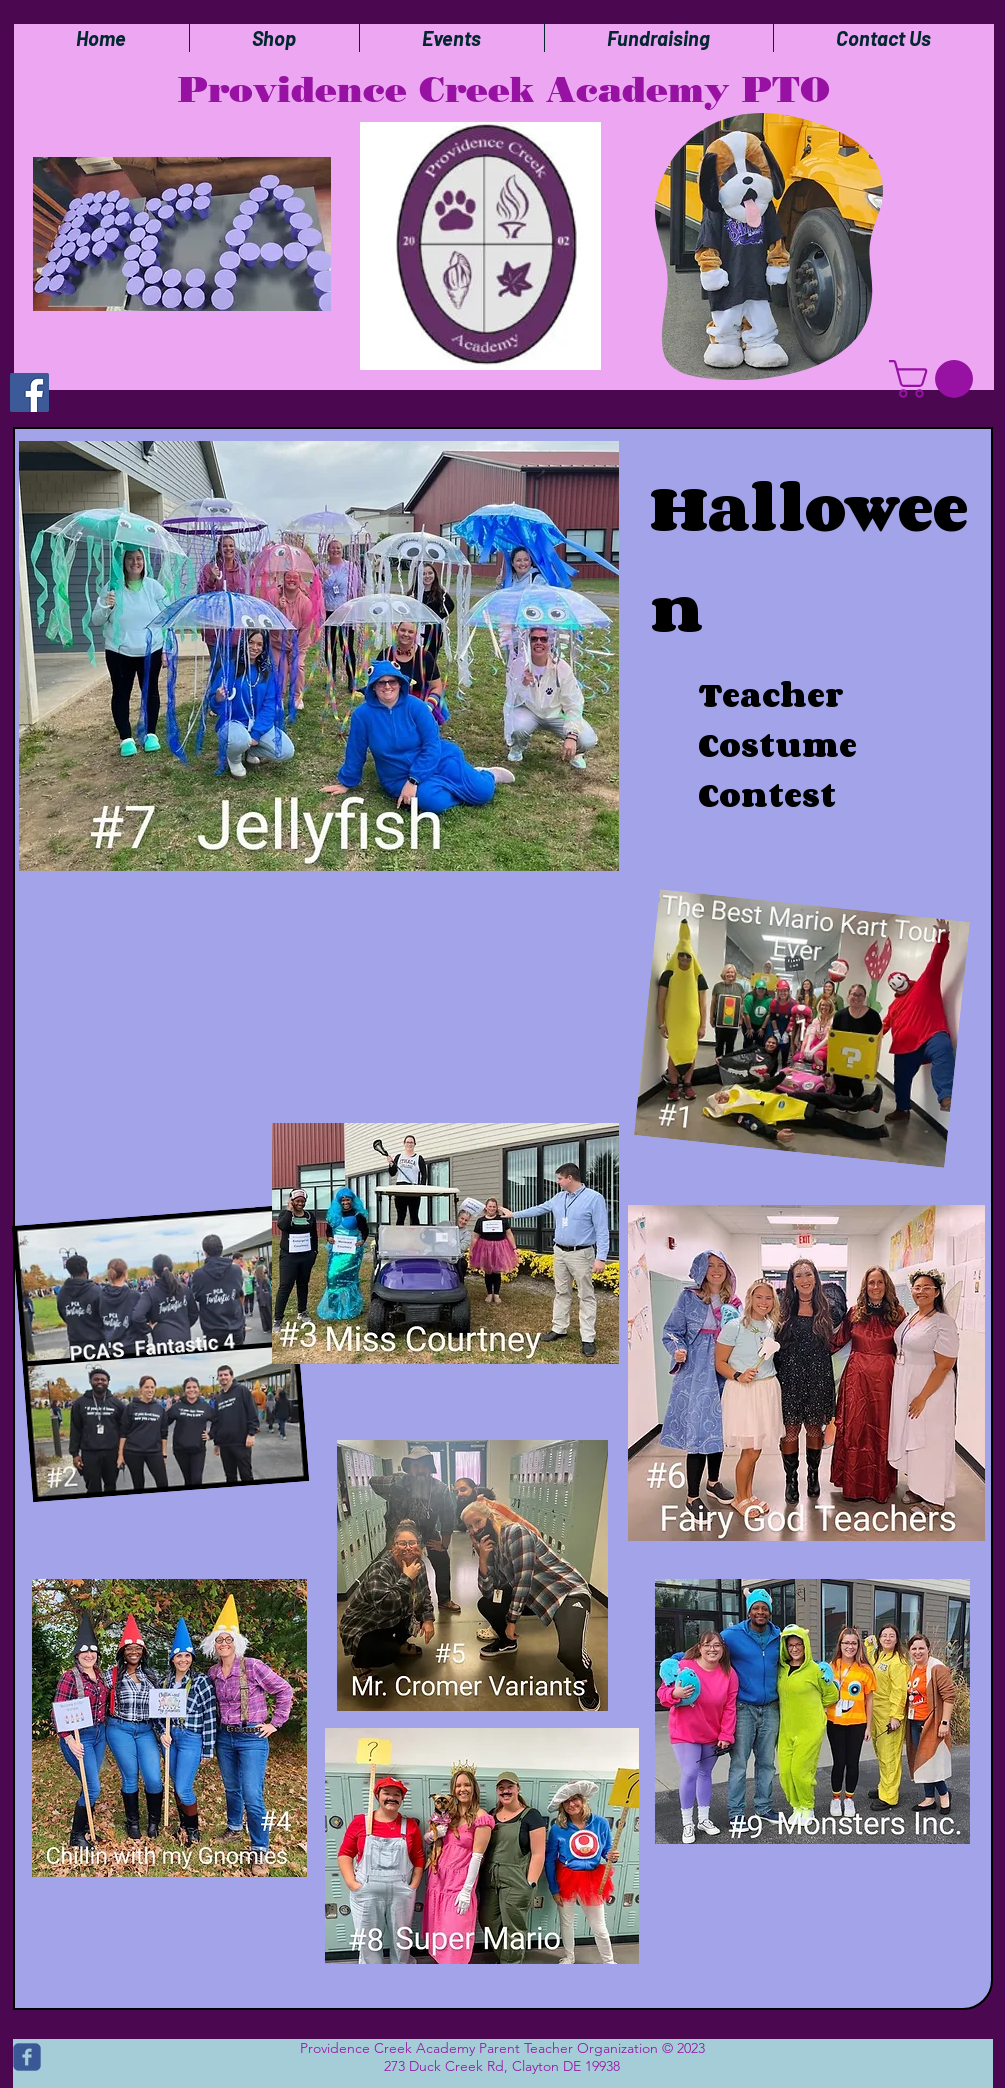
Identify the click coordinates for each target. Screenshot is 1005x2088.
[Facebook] (29, 392)
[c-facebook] (27, 2057)
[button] (935, 379)
